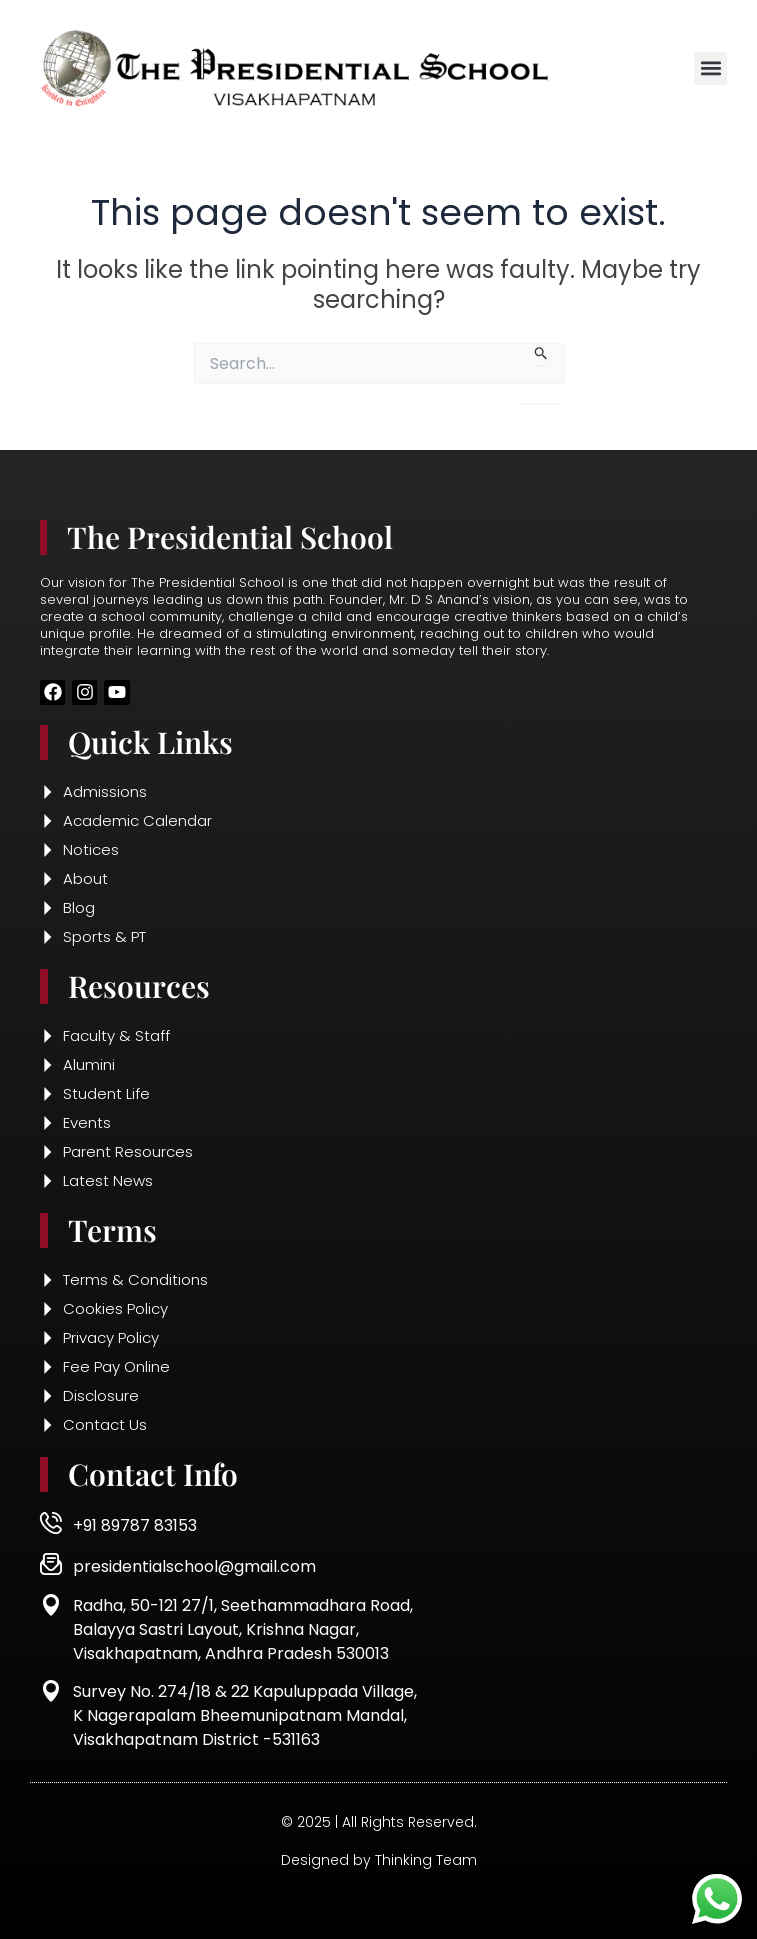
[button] (710, 68)
